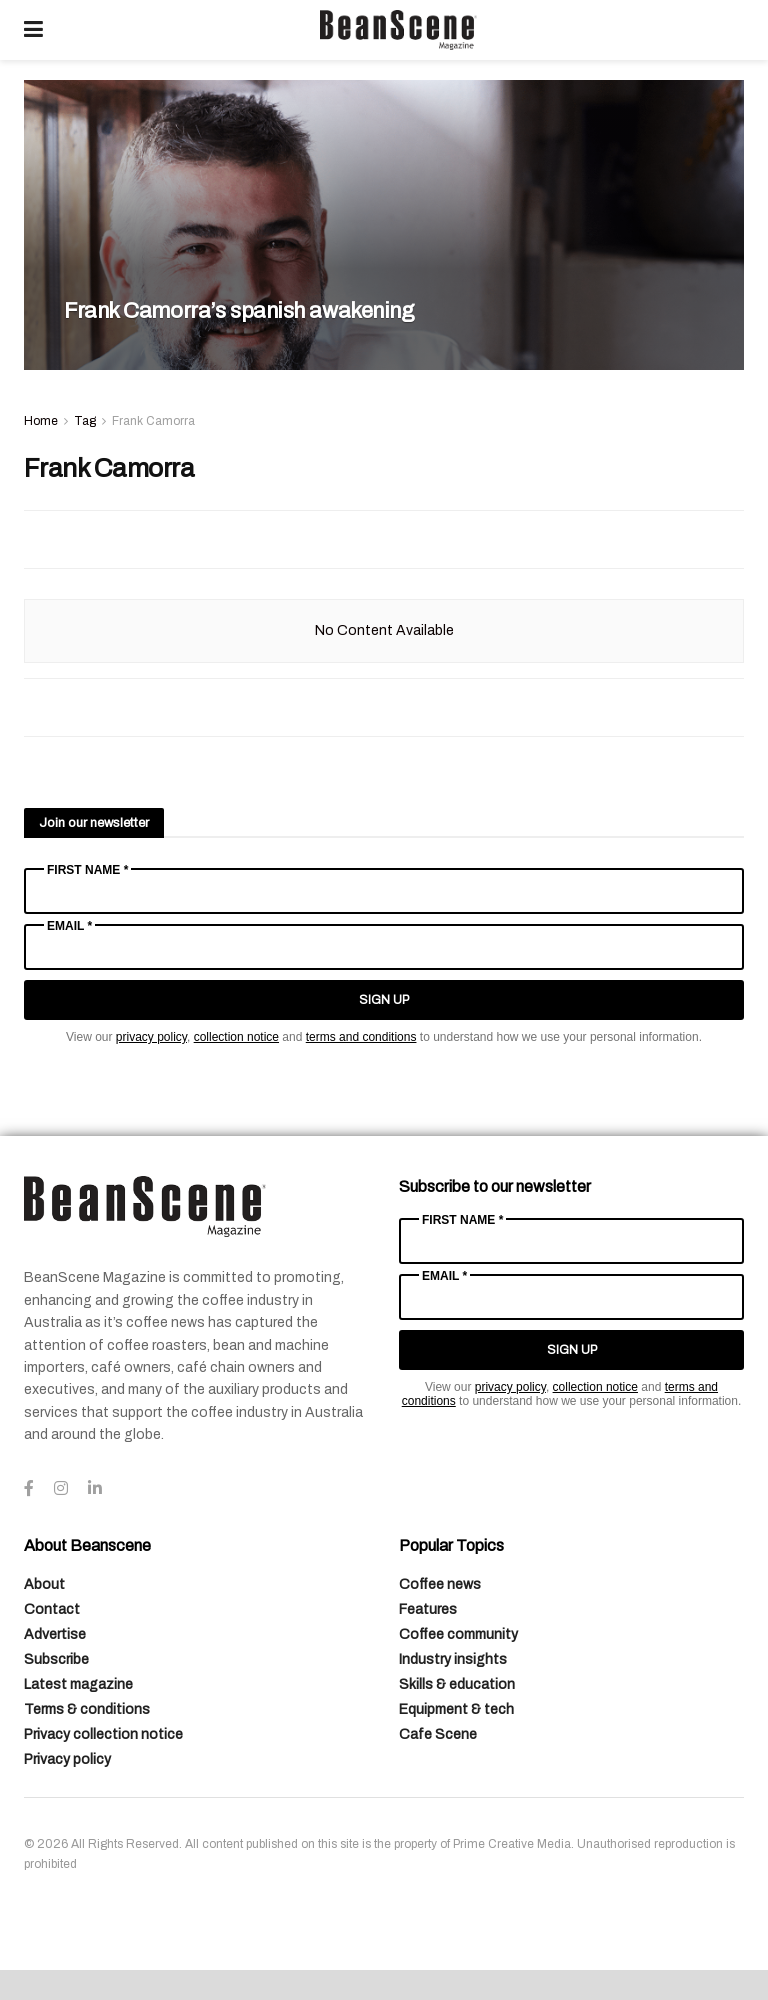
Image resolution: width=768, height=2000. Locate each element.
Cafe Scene (438, 1734)
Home (41, 421)
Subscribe (56, 1659)
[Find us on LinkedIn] (95, 1489)
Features (428, 1609)
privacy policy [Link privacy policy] (151, 1037)
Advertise (55, 1634)
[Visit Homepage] (398, 30)
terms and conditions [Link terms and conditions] (361, 1037)
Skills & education (457, 1684)
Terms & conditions (87, 1709)
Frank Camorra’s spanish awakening (239, 311)
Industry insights (453, 1659)
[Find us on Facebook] (29, 1489)
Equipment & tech (456, 1709)
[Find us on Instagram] (61, 1489)
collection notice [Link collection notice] (236, 1037)
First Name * (87, 870)
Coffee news (440, 1584)
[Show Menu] (33, 30)
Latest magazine (78, 1684)
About (44, 1584)
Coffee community (458, 1634)
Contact (52, 1609)
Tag (85, 421)
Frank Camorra (153, 421)
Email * (69, 926)
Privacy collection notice (103, 1734)
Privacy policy (67, 1759)
